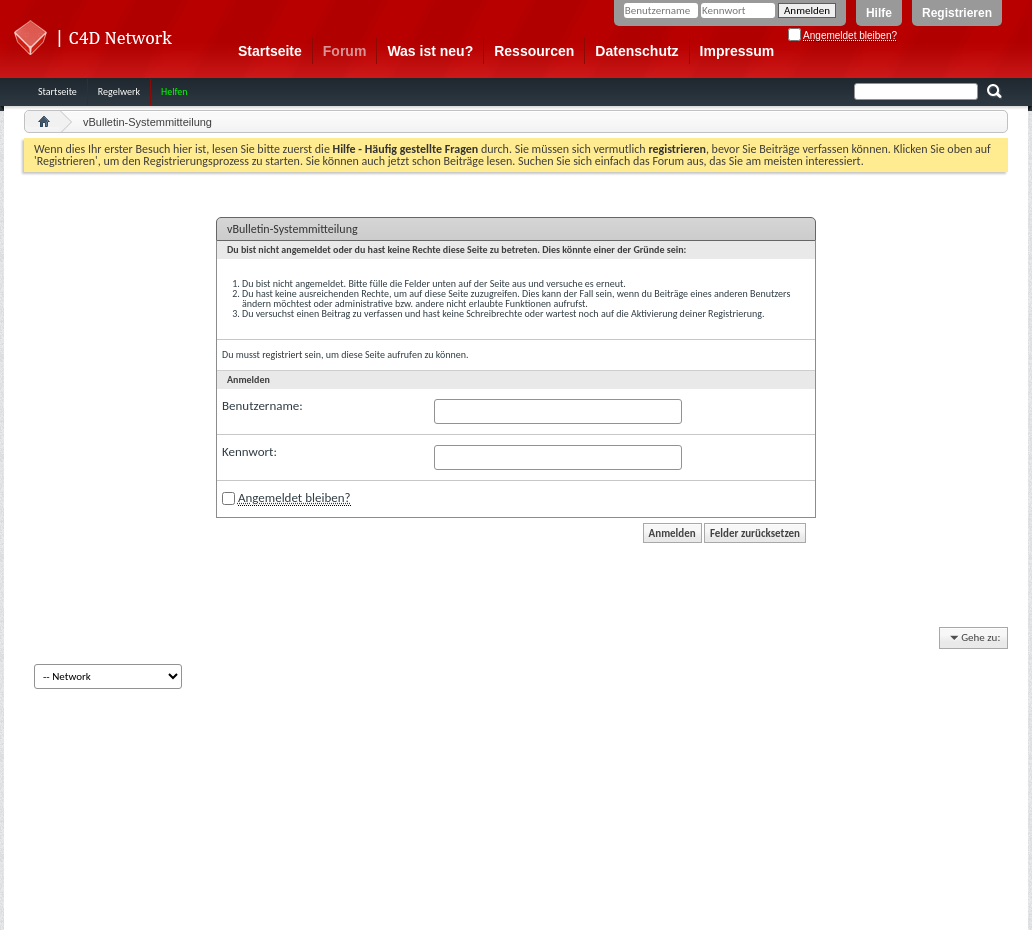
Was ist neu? (430, 51)
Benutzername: (262, 405)
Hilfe (879, 13)
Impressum (737, 51)
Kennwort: (249, 451)
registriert (282, 354)
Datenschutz (636, 51)
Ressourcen (534, 51)
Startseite (270, 51)
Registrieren (957, 13)
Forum (345, 51)
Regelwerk (119, 91)
